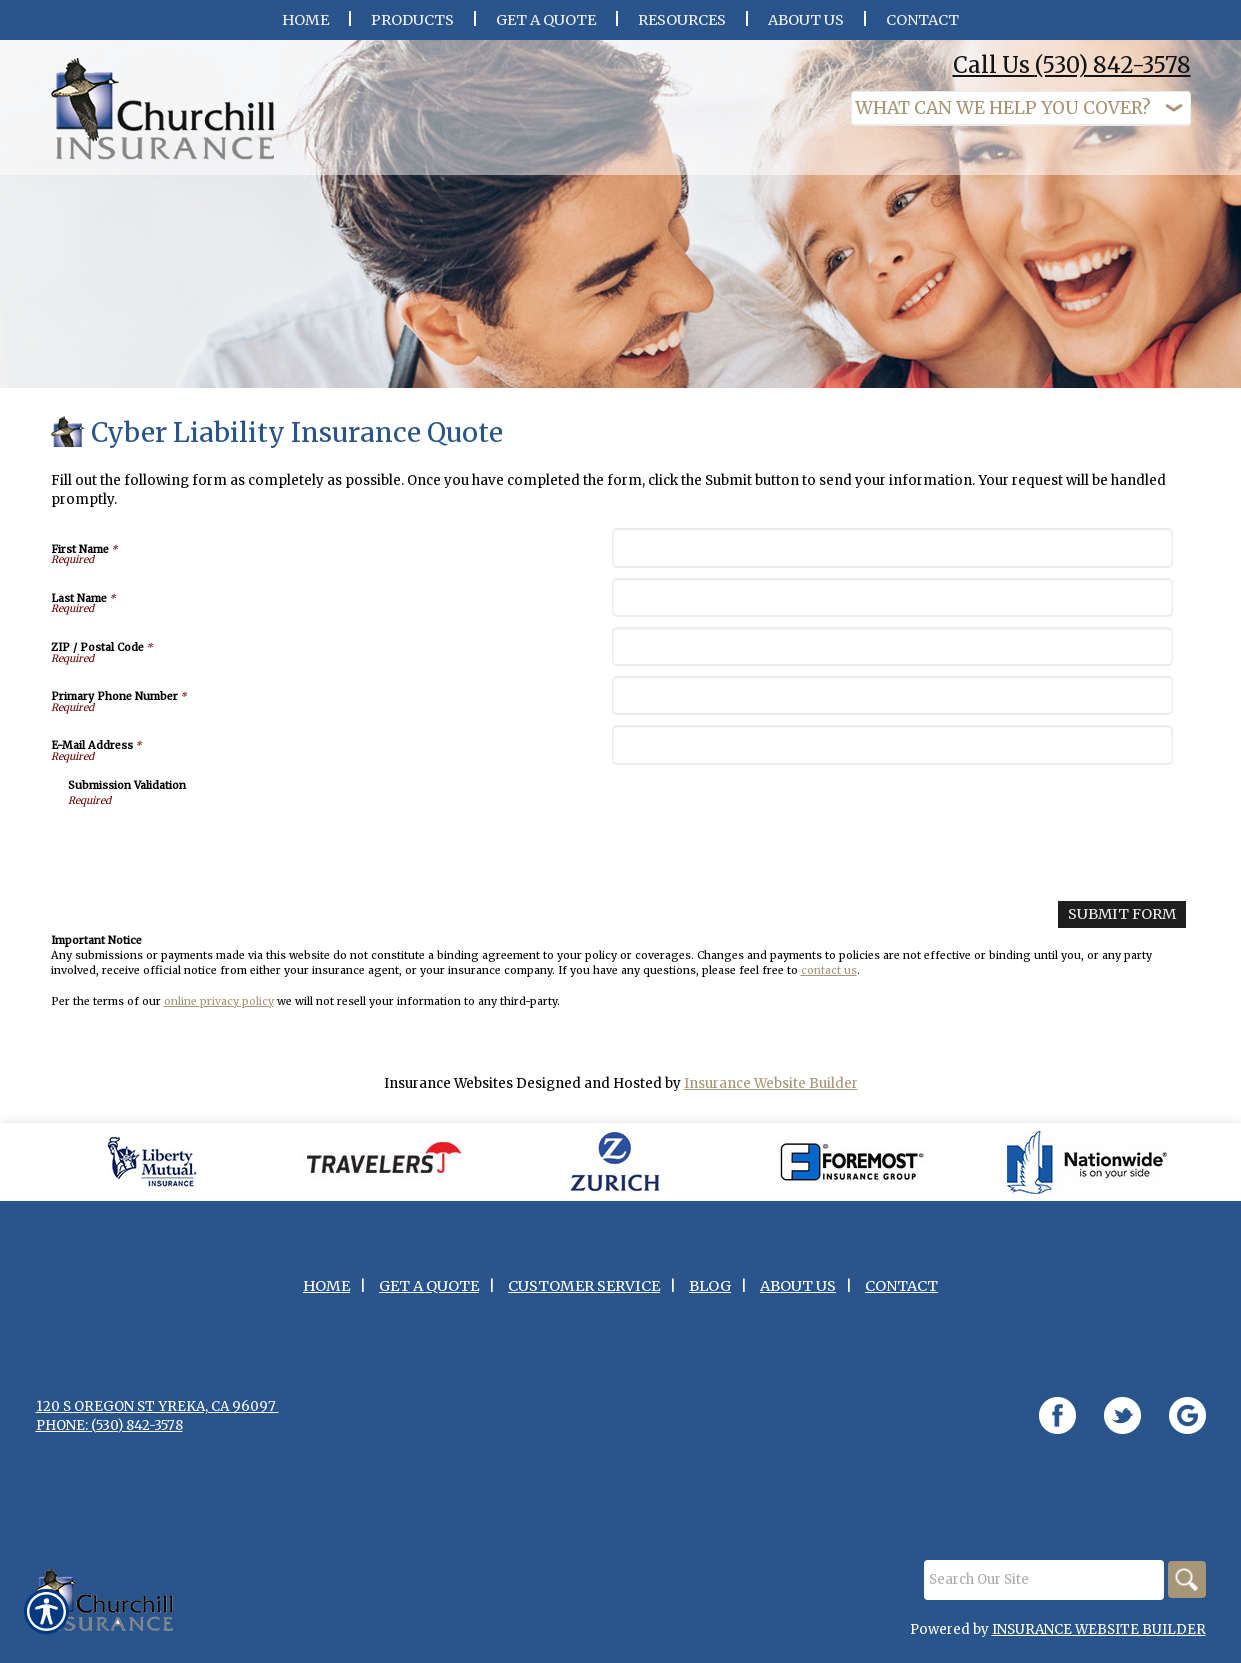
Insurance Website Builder (771, 1093)
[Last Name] (892, 609)
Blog (710, 1297)
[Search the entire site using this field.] (1041, 1591)
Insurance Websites (448, 1093)
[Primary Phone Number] (892, 707)
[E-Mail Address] (892, 756)
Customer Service (584, 1297)
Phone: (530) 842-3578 (109, 1436)
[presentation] (220, 859)
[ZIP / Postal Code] (892, 658)
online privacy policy (219, 1011)
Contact (901, 1297)
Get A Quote (429, 1297)
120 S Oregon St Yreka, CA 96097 (157, 1417)
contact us (829, 980)
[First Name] (892, 559)
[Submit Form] (1125, 925)
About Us (798, 1297)
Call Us (1072, 65)
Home (326, 1297)
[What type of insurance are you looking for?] (1021, 108)
